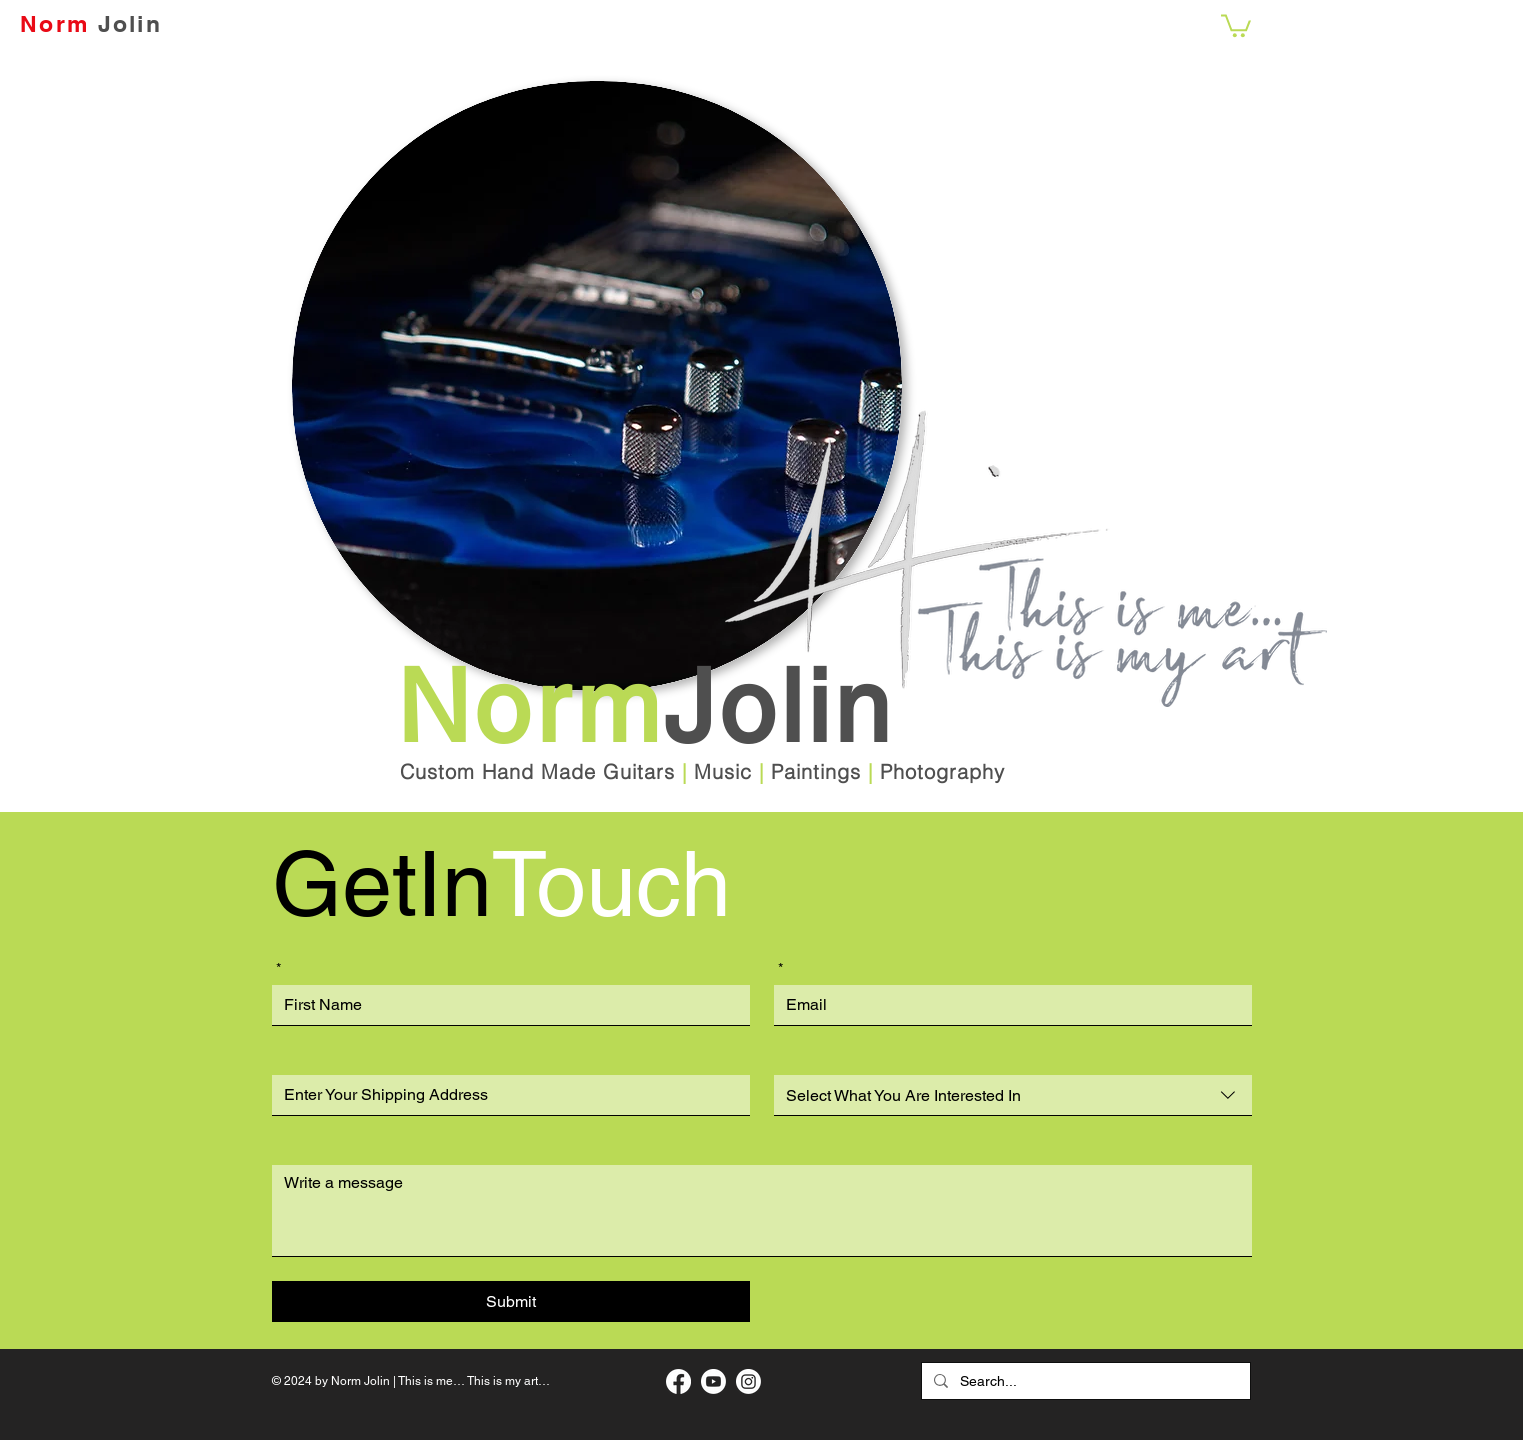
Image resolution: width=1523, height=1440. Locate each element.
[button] (1236, 24)
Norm (54, 23)
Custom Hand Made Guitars (537, 771)
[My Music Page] (713, 1381)
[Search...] (1084, 1381)
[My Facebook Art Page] (678, 1381)
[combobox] (1013, 1095)
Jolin (130, 23)
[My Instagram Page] (748, 1381)
